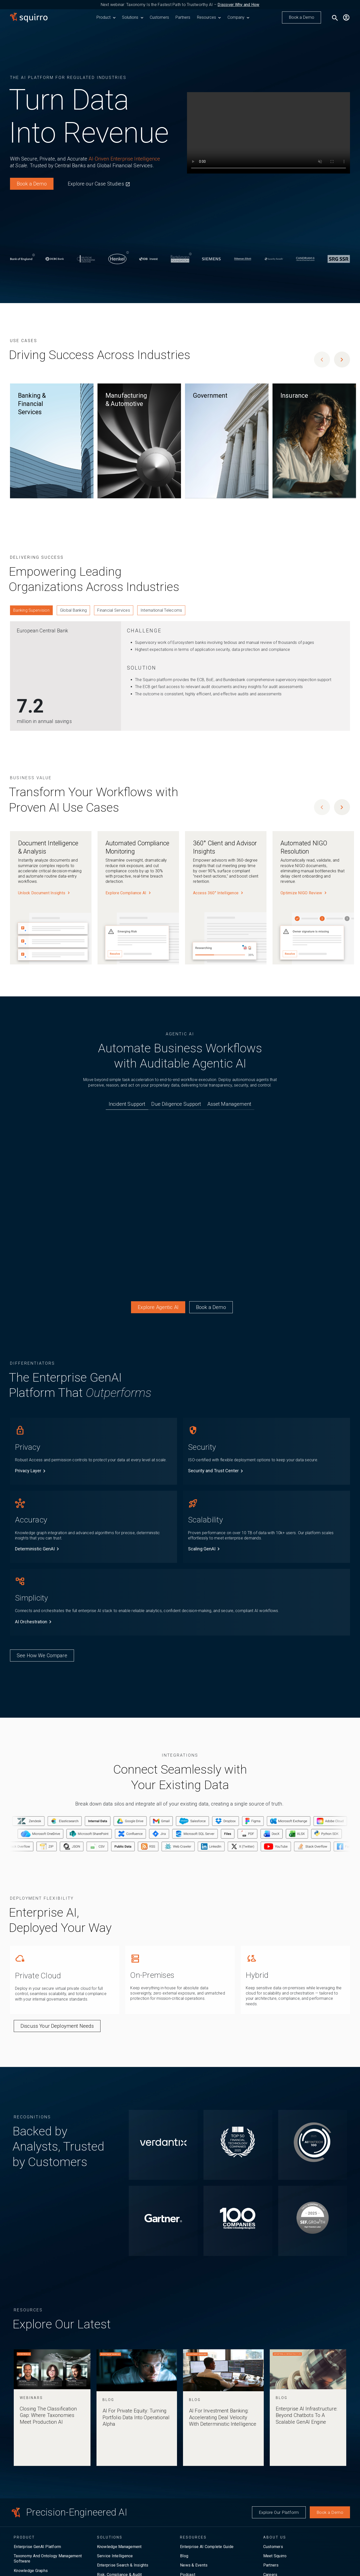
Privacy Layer (31, 1471)
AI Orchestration (34, 1622)
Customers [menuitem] (273, 2546)
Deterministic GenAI (38, 1549)
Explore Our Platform (279, 2512)
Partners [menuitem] (271, 2565)
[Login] (346, 17)
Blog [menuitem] (184, 2556)
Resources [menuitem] (193, 2537)
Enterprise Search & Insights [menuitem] (122, 2565)
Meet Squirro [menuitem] (275, 2556)
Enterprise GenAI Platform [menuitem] (37, 2546)
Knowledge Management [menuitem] (119, 2546)
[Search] (335, 19)
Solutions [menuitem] (109, 2537)
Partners (183, 17)
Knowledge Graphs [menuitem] (31, 2570)
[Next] (342, 360)
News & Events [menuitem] (194, 2565)
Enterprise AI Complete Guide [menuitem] (207, 2546)
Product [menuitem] (24, 2537)
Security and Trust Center (216, 1471)
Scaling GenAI (205, 1549)
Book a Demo (301, 17)
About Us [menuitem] (274, 2537)
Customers (159, 17)
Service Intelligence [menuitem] (115, 2556)
